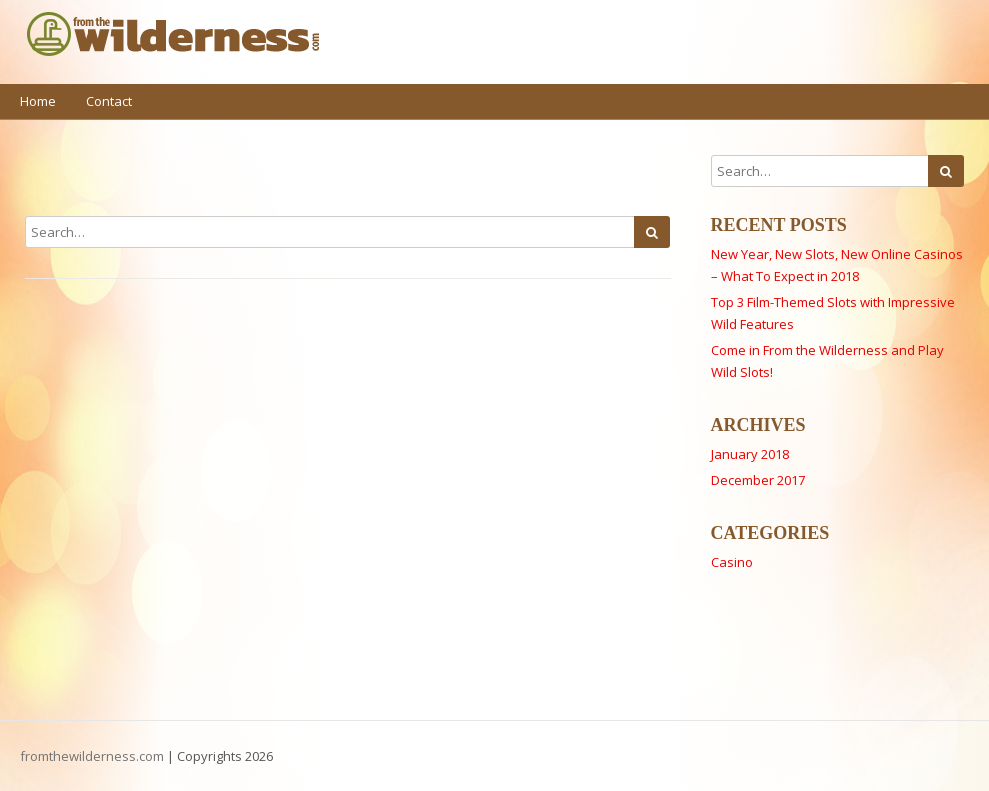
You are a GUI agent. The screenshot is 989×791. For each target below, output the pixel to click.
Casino (732, 562)
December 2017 (758, 480)
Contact (109, 101)
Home (38, 101)
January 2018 (750, 454)
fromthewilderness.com (92, 756)
